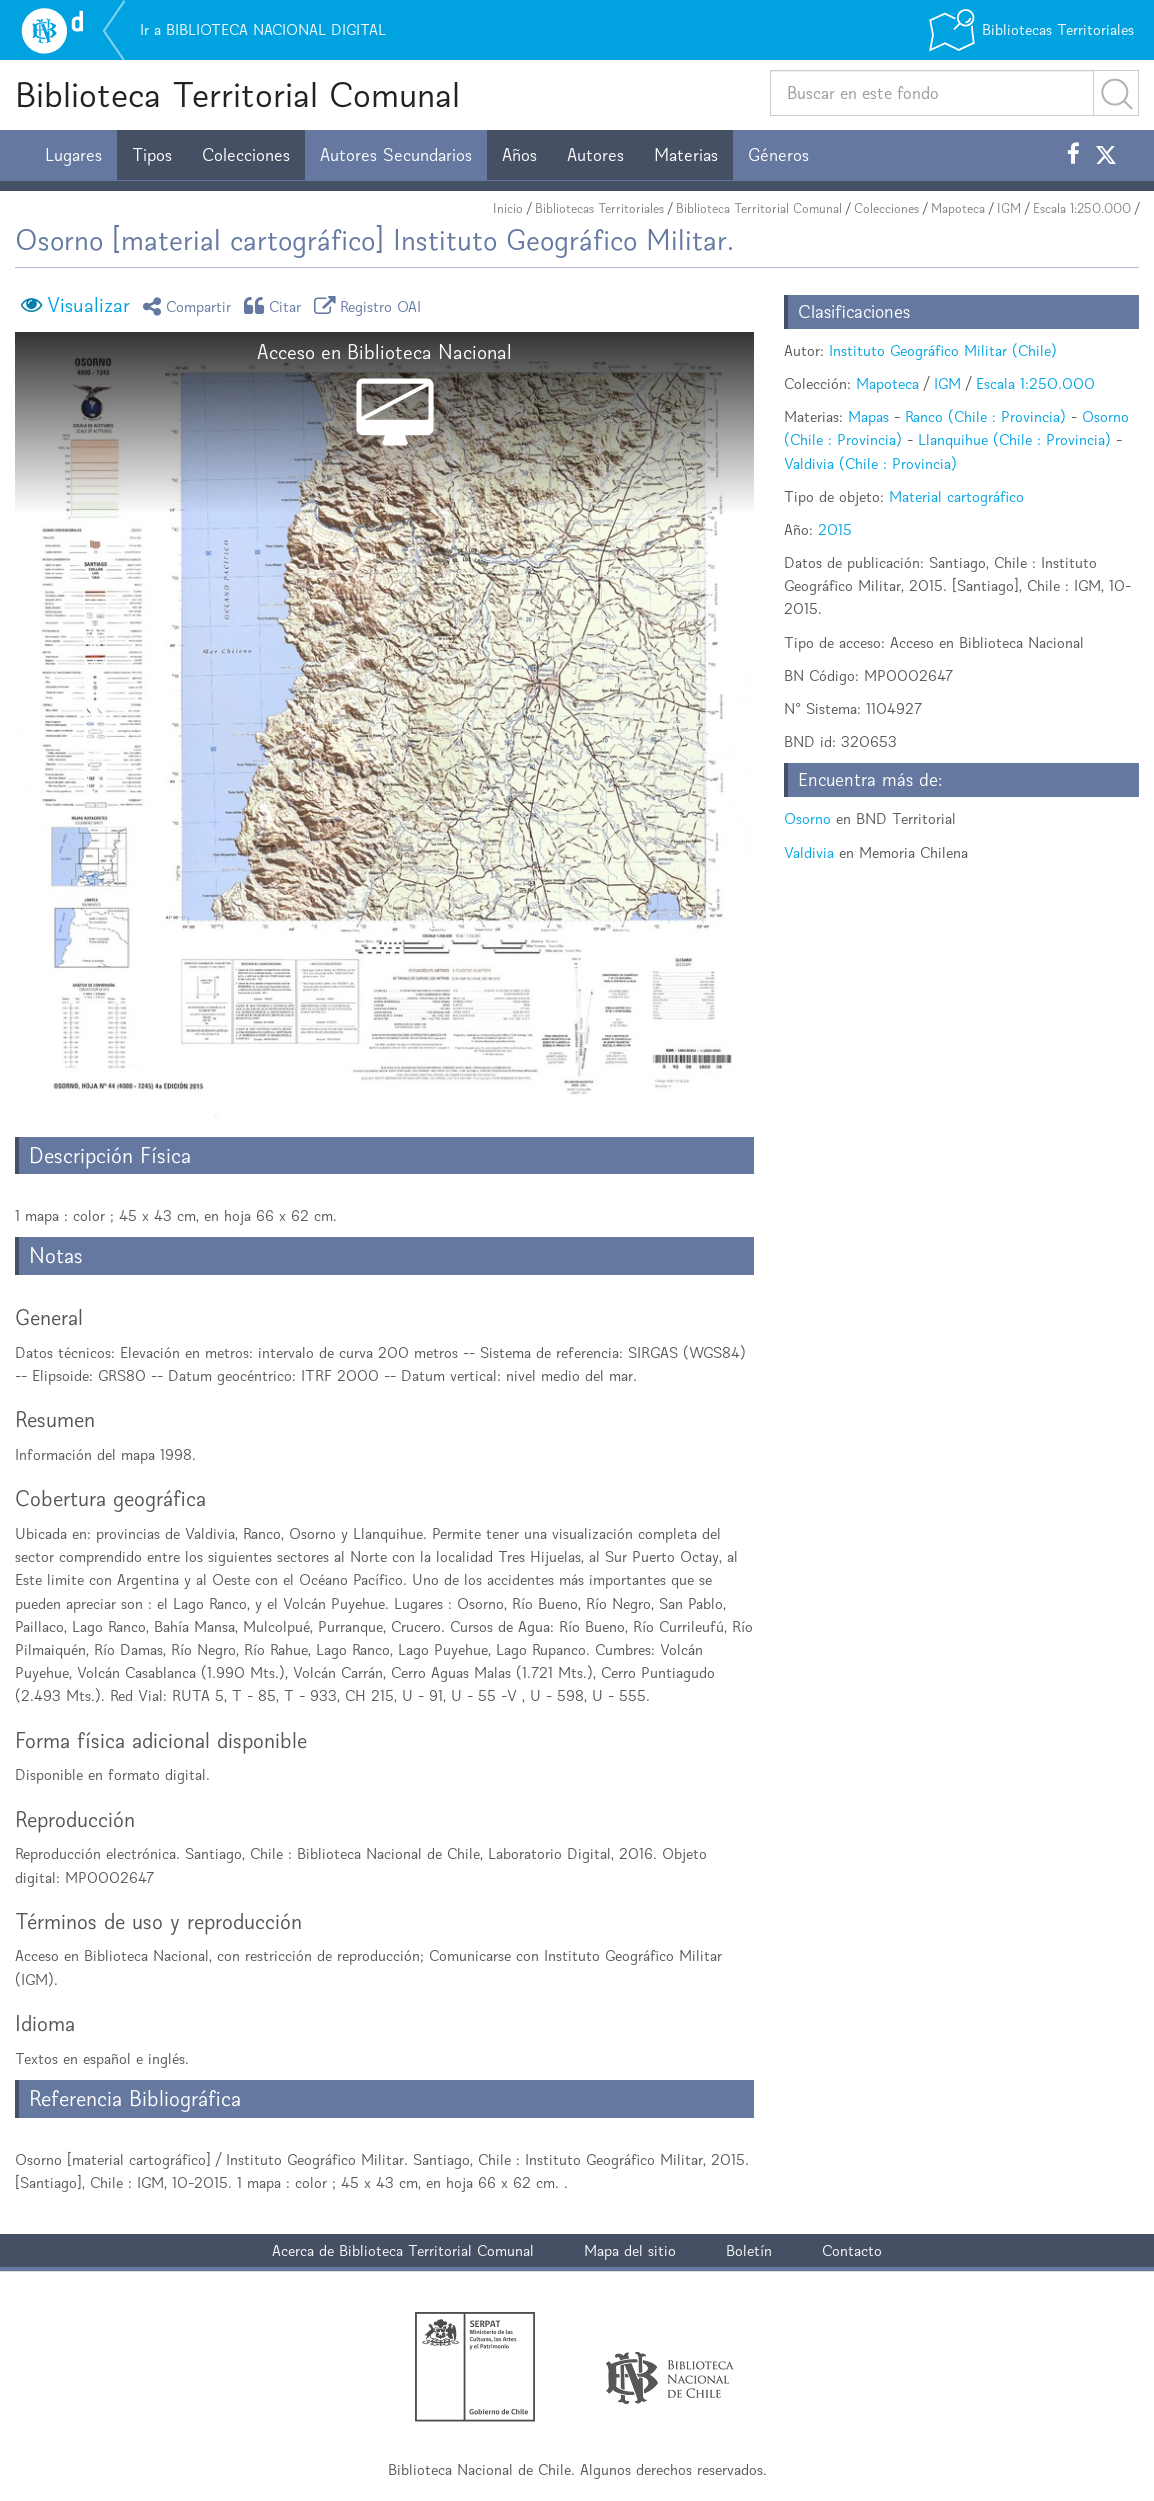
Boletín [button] (749, 2250)
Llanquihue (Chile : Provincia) (1014, 439)
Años (519, 155)
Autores (595, 155)
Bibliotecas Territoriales (599, 208)
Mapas (868, 416)
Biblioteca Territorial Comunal (237, 94)
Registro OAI (371, 305)
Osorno (807, 818)
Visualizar (88, 305)
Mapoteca (958, 208)
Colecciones (246, 155)
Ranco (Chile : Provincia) (985, 416)
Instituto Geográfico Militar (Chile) (943, 350)
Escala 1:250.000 (1082, 208)
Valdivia (809, 852)
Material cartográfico (956, 496)
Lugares (73, 155)
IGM (1009, 208)
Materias (686, 155)
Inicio (508, 208)
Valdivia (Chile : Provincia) (870, 463)
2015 (835, 529)
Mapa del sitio (630, 2250)
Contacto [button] (852, 2250)
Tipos (152, 155)
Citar (276, 305)
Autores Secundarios (396, 155)
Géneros (778, 155)
